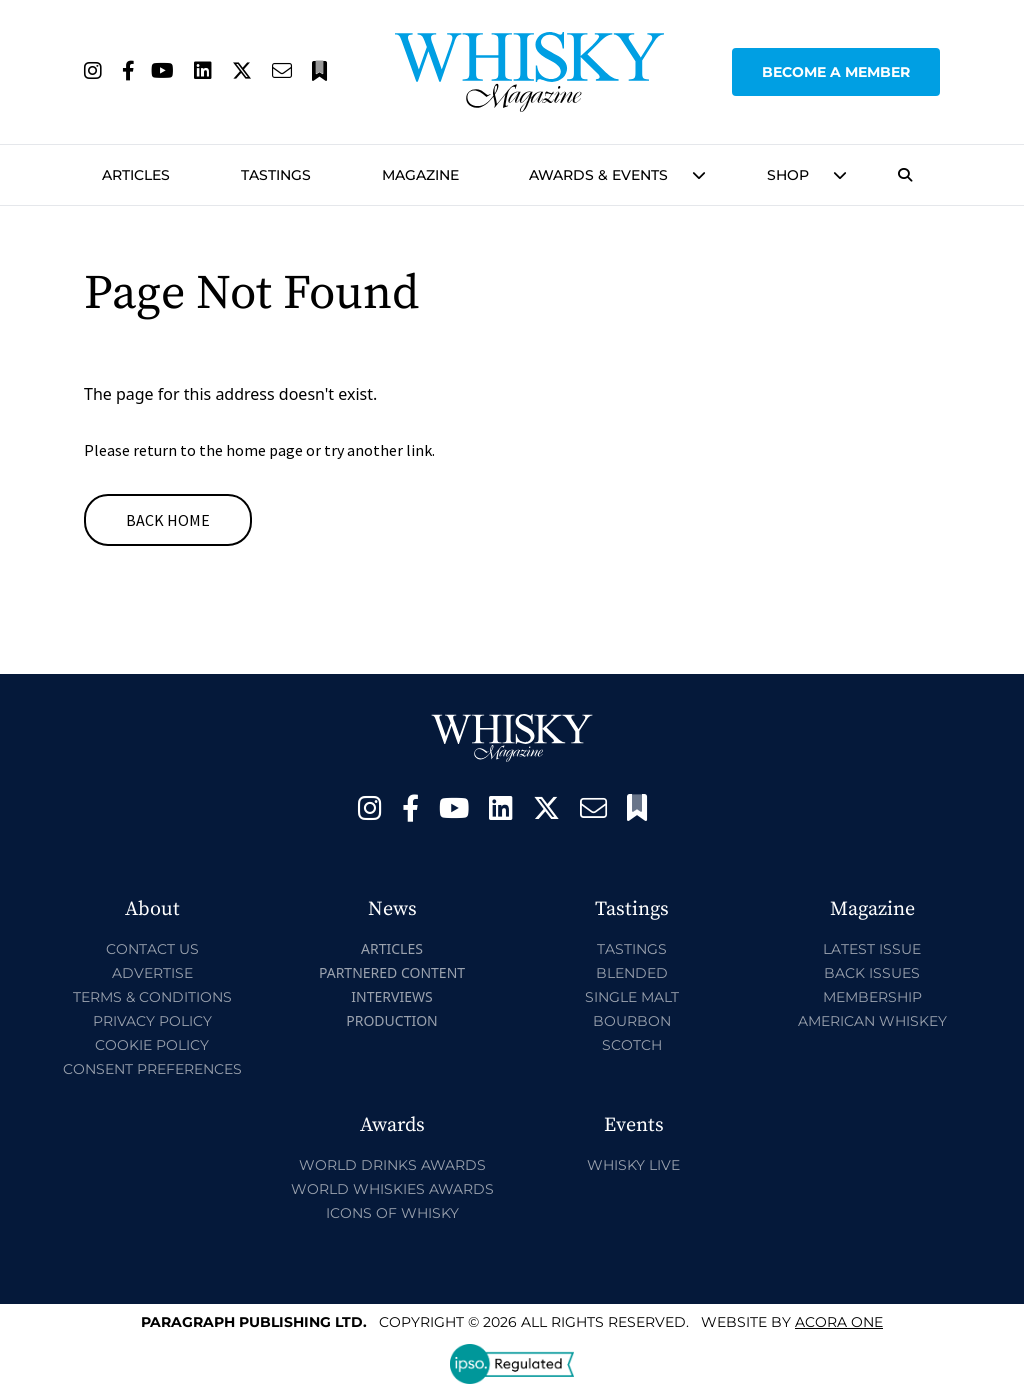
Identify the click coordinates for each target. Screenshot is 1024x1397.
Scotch (632, 1045)
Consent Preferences (152, 1069)
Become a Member (836, 72)
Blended (632, 973)
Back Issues (872, 973)
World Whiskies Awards (392, 1189)
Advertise (152, 973)
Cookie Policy (152, 1045)
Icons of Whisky (392, 1213)
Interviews (391, 996)
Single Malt (632, 997)
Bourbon (632, 1021)
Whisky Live (633, 1165)
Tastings (276, 175)
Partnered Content (392, 972)
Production (392, 1020)
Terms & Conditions (152, 997)
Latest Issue (872, 949)
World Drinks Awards (392, 1165)
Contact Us (152, 949)
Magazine (420, 175)
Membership (872, 997)
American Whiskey (872, 1021)
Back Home (168, 520)
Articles (136, 175)
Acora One (839, 1322)
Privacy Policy (152, 1021)
